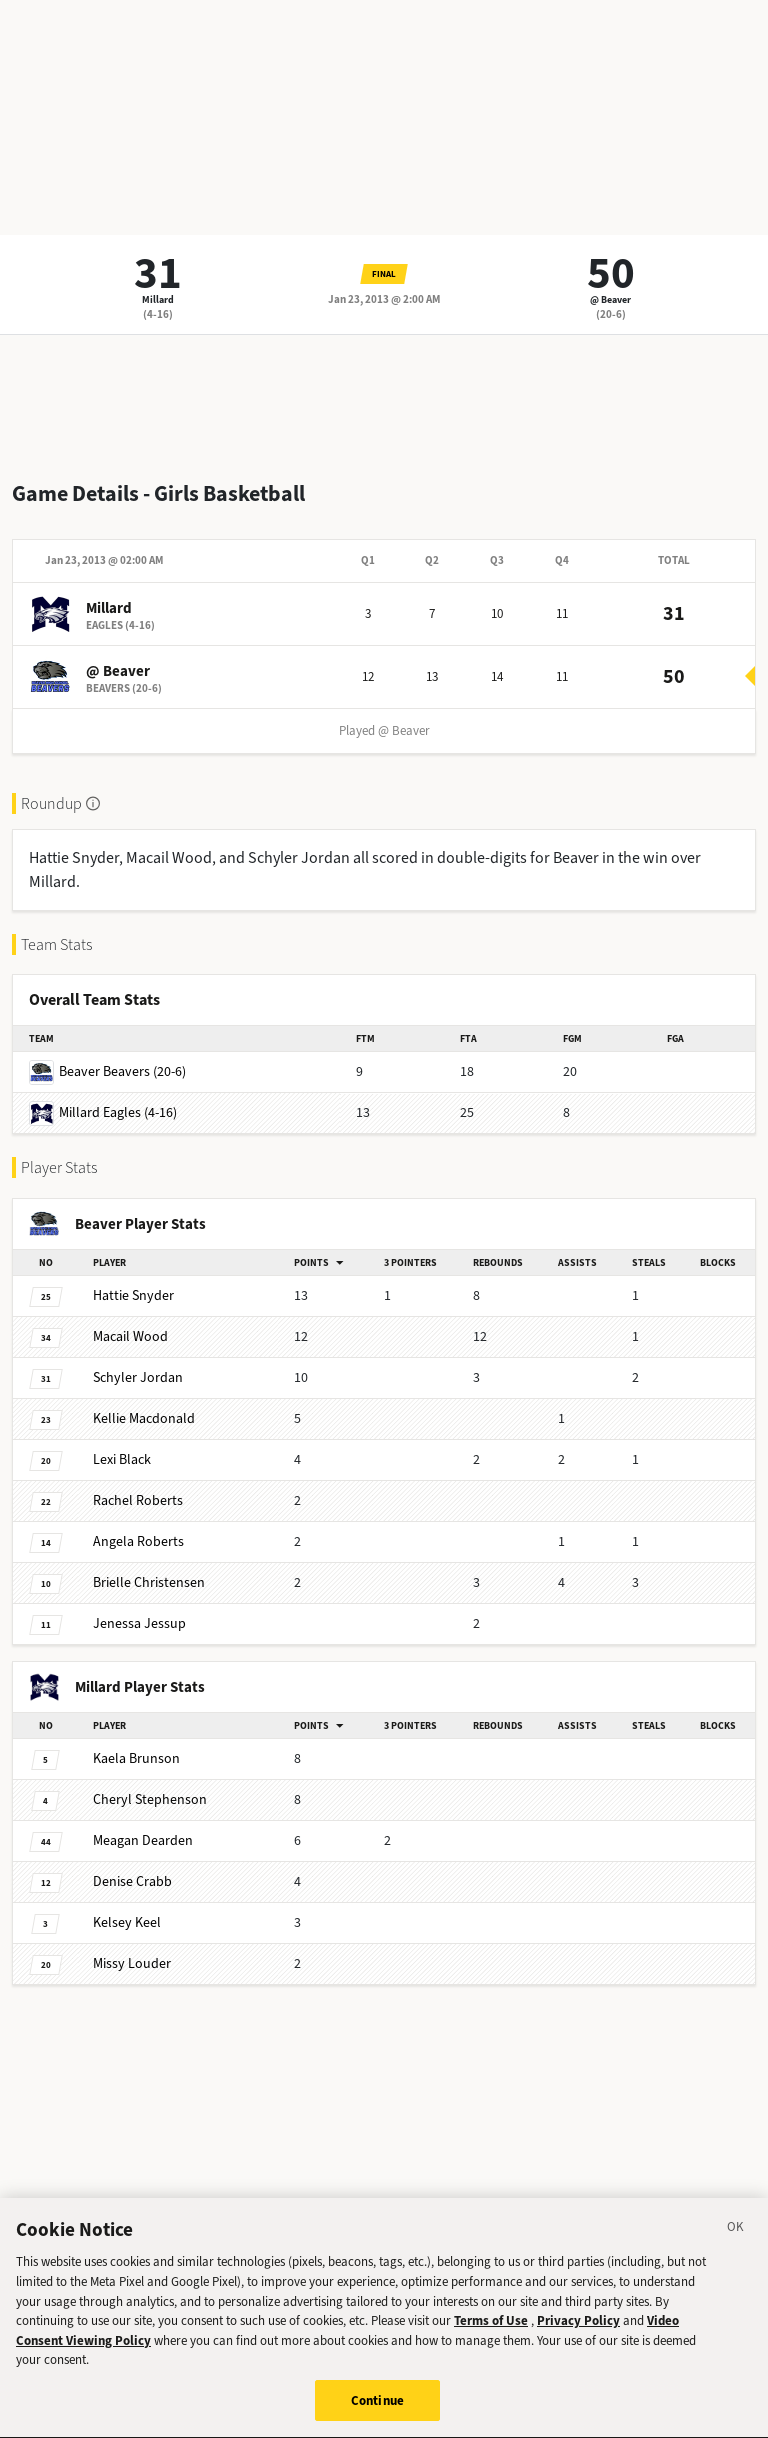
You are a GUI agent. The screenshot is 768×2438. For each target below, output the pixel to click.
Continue (377, 2415)
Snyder (133, 1295)
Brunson (136, 1758)
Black (122, 1459)
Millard (158, 299)
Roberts (138, 1500)
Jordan (138, 1377)
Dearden (143, 1840)
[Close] (736, 2244)
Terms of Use (491, 2335)
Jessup (139, 1623)
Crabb (132, 1881)
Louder (132, 1963)
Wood (130, 1336)
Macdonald (144, 1418)
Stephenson (150, 1799)
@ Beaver (610, 299)
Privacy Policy (578, 2335)
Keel (127, 1922)
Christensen (149, 1582)
